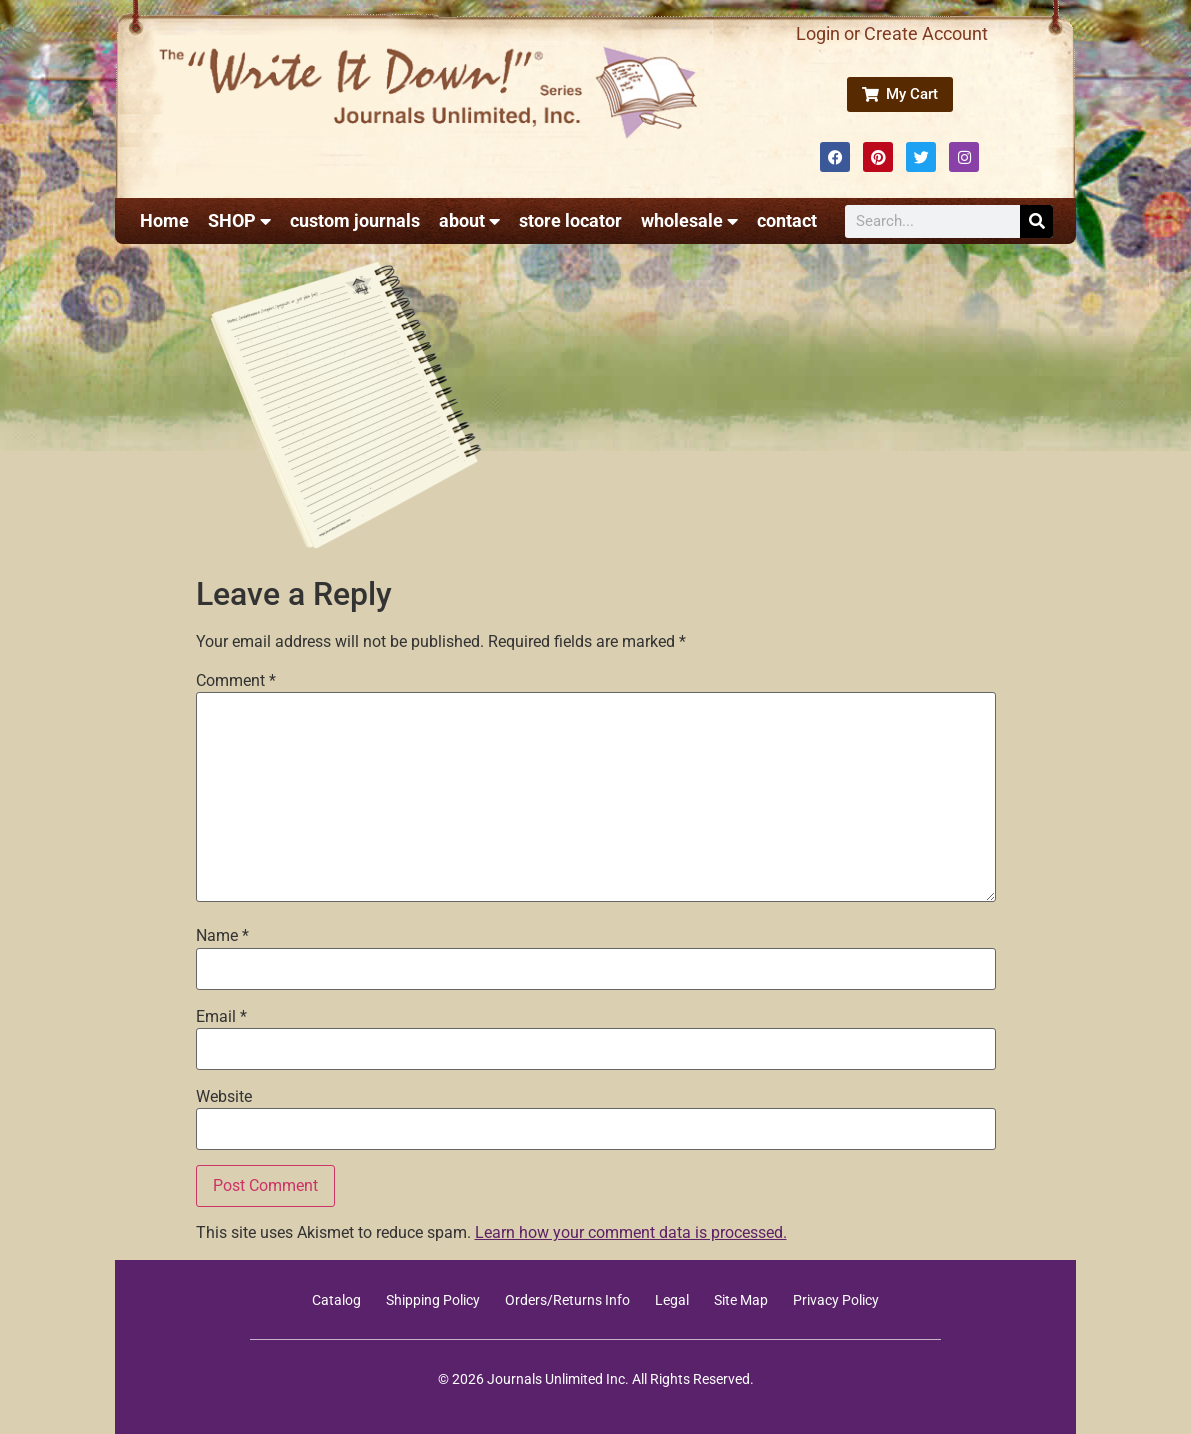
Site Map (741, 1300)
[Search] (1036, 221)
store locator (570, 220)
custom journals (355, 220)
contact (787, 220)
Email (221, 1017)
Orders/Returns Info (567, 1300)
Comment (236, 681)
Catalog (336, 1300)
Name (222, 936)
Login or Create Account (892, 33)
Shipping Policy (433, 1300)
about (469, 221)
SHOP (239, 221)
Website (224, 1097)
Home (164, 220)
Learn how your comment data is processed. (631, 1232)
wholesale (689, 221)
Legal (672, 1300)
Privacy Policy (836, 1300)
